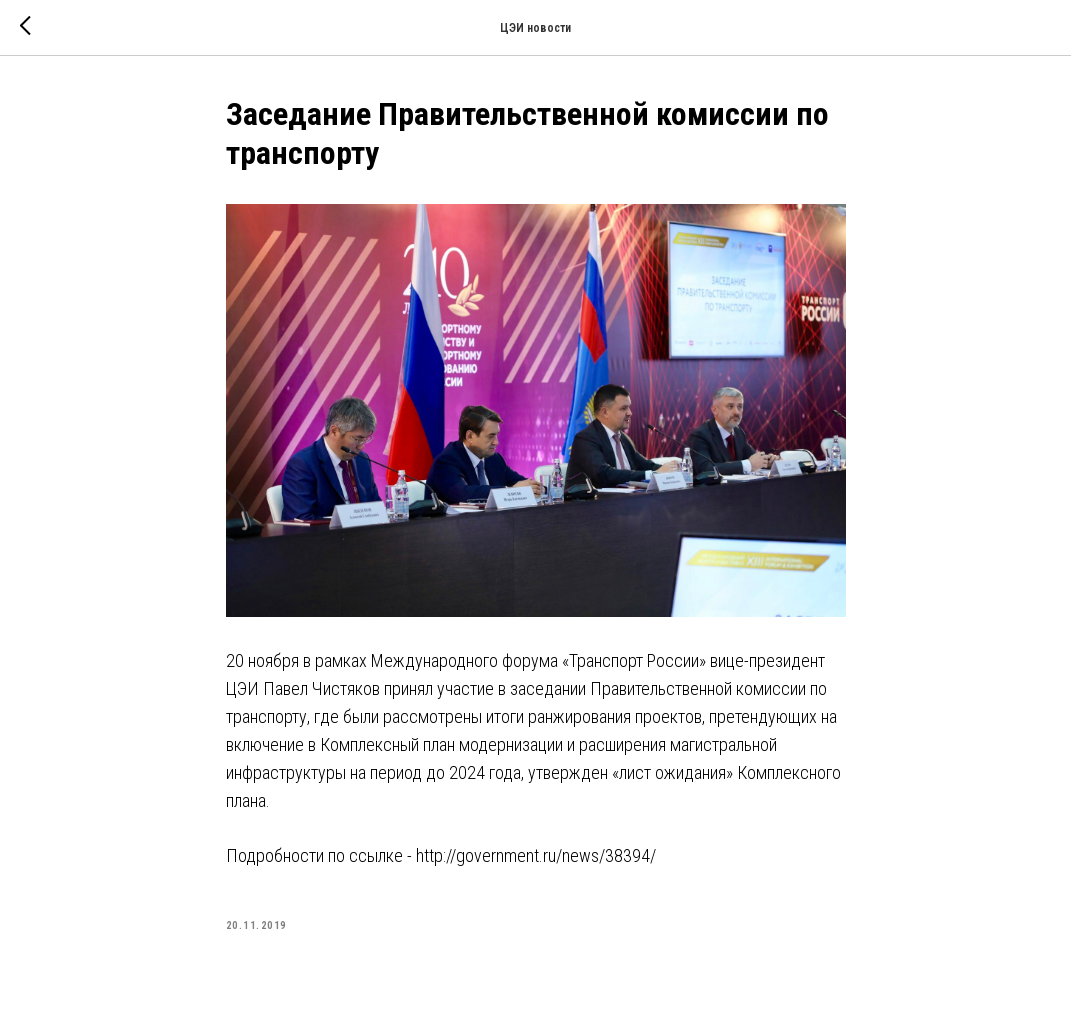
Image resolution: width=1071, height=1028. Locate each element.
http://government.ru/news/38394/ (536, 855)
